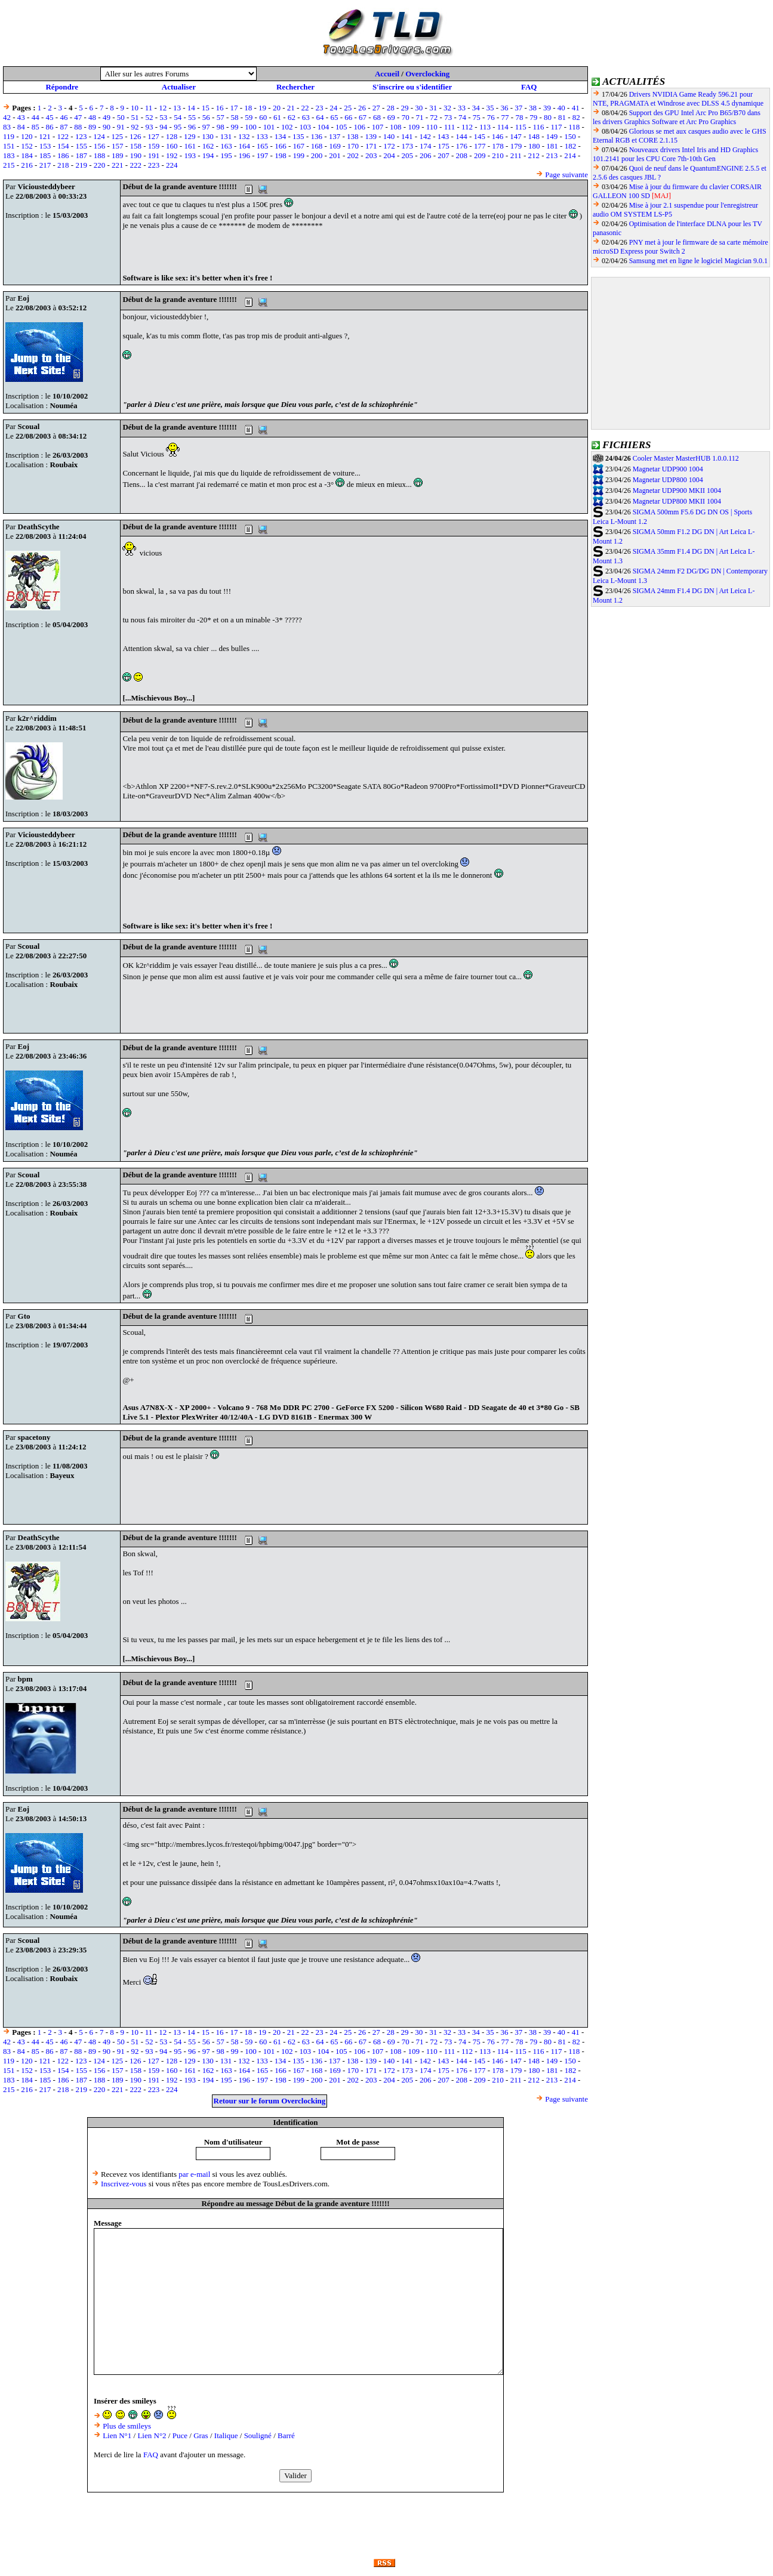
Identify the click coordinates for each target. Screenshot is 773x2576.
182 (571, 145)
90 (106, 126)
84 (21, 126)
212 (534, 155)
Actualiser (179, 86)
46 (63, 117)
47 (78, 117)
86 (50, 126)
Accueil (387, 73)
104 (323, 126)
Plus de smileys (127, 2425)
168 (317, 145)
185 (45, 155)
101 (269, 126)
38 (533, 107)
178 (498, 145)
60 (263, 117)
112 (467, 126)
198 (281, 155)
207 (443, 155)
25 (348, 107)
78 (519, 117)
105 (341, 126)
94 (163, 126)
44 (35, 117)
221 (118, 165)
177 (480, 145)
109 (414, 126)
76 (491, 117)
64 (320, 117)
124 (99, 136)
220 (100, 165)
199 (299, 155)
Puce (180, 2435)
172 (389, 145)
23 (319, 107)
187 (81, 155)
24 (333, 107)
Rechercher (295, 86)
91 (121, 126)
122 (63, 136)
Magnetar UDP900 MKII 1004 (677, 490)
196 (244, 155)
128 (172, 136)
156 (100, 145)
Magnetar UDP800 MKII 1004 (677, 501)
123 (81, 136)
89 (92, 126)
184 (27, 155)
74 (462, 117)
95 (177, 126)
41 (576, 107)
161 (190, 145)
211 (516, 155)
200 (317, 155)
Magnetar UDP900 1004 (668, 469)
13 (177, 107)
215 (9, 165)
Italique (226, 2435)
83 (7, 126)
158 (135, 145)
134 (281, 136)
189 (118, 155)
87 (63, 126)
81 (562, 117)
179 (516, 145)
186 (63, 155)
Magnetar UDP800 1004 (668, 480)
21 (291, 107)
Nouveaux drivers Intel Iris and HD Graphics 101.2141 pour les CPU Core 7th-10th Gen (675, 154)
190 (135, 155)
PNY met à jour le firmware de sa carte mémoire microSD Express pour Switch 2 (680, 246)
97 (206, 126)
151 (9, 145)
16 (220, 107)
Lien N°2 (151, 2435)
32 (447, 107)
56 (206, 117)
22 (305, 107)
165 (263, 145)
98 (220, 126)
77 (505, 117)
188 (100, 155)
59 (248, 117)
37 (518, 107)
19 (262, 107)
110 (432, 126)
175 (443, 145)
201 (335, 155)
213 (552, 155)
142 (425, 136)
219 (81, 165)
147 (516, 136)
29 (405, 107)
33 (462, 107)
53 (163, 117)
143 (443, 136)
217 (45, 165)
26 (362, 107)
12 (163, 107)
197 (263, 155)
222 (135, 165)
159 (154, 145)
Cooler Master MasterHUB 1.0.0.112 (686, 458)
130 (208, 136)
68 (377, 117)
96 (192, 126)
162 (208, 145)
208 (462, 155)
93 (149, 126)
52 (149, 117)
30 (419, 107)
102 (287, 126)
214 (570, 155)
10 (134, 107)
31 (433, 107)
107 (378, 126)
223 (154, 165)
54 (177, 117)
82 (576, 117)
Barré (286, 2435)
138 (353, 136)
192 (172, 155)
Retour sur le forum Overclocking (270, 2100)
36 (504, 107)
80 (548, 117)
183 (9, 155)
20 (277, 107)
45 (50, 117)
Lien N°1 (117, 2435)
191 (154, 155)
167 (299, 145)
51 (135, 117)
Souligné (258, 2435)
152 (27, 145)
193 (190, 155)
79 (533, 117)
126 (135, 136)
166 (281, 145)
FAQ (529, 86)
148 (534, 136)
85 (35, 126)
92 (135, 126)
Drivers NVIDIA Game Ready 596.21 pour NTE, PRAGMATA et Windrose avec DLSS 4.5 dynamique (678, 98)
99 (235, 126)
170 (353, 145)
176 (462, 145)
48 (92, 117)
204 (389, 155)
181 (552, 145)
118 (574, 126)
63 (306, 117)
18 (248, 107)
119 (8, 136)
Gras (200, 2435)
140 (389, 136)
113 (485, 126)
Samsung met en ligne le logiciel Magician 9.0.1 (698, 261)
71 (419, 117)
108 (396, 126)
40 (561, 107)
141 (407, 136)
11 (149, 107)
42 (7, 117)
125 (118, 136)
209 (480, 155)
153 (45, 145)
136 (316, 136)
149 (552, 136)
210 (498, 155)
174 (426, 145)
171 (371, 145)
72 (434, 117)
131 (226, 136)
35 (490, 107)
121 (45, 136)
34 (476, 107)
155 (81, 145)
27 (376, 107)
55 (192, 117)
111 (449, 126)
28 (391, 107)
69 (391, 117)
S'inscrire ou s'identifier (412, 86)
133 (262, 136)
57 (220, 117)
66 (348, 117)
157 (118, 145)
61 (277, 117)
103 (305, 126)
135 (298, 136)
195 (226, 155)
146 (498, 136)
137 (335, 136)
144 (461, 136)
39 (547, 107)
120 (27, 136)
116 (538, 126)
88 (78, 126)
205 (408, 155)
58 (235, 117)
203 (371, 155)
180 (534, 145)
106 (359, 126)
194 (208, 155)
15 (206, 107)
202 (353, 155)
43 (21, 117)
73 (448, 117)
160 (172, 145)
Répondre (61, 86)
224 (172, 165)
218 (63, 165)
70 (405, 117)
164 (244, 145)
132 (244, 136)
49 (106, 117)
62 (291, 117)
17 (234, 107)
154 (63, 145)
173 (408, 145)
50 (121, 117)
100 (251, 126)
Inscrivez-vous (124, 2183)
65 (334, 117)
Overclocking (427, 73)
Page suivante (566, 174)
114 (503, 126)
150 (570, 136)
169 (335, 145)
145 (479, 136)
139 (371, 136)
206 (426, 155)
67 (363, 117)
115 (520, 126)
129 (190, 136)
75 (477, 117)
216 (27, 165)
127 (153, 136)
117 (556, 126)
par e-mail (194, 2174)
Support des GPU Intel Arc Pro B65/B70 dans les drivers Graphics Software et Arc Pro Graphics (676, 117)
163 (226, 145)
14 (191, 107)
